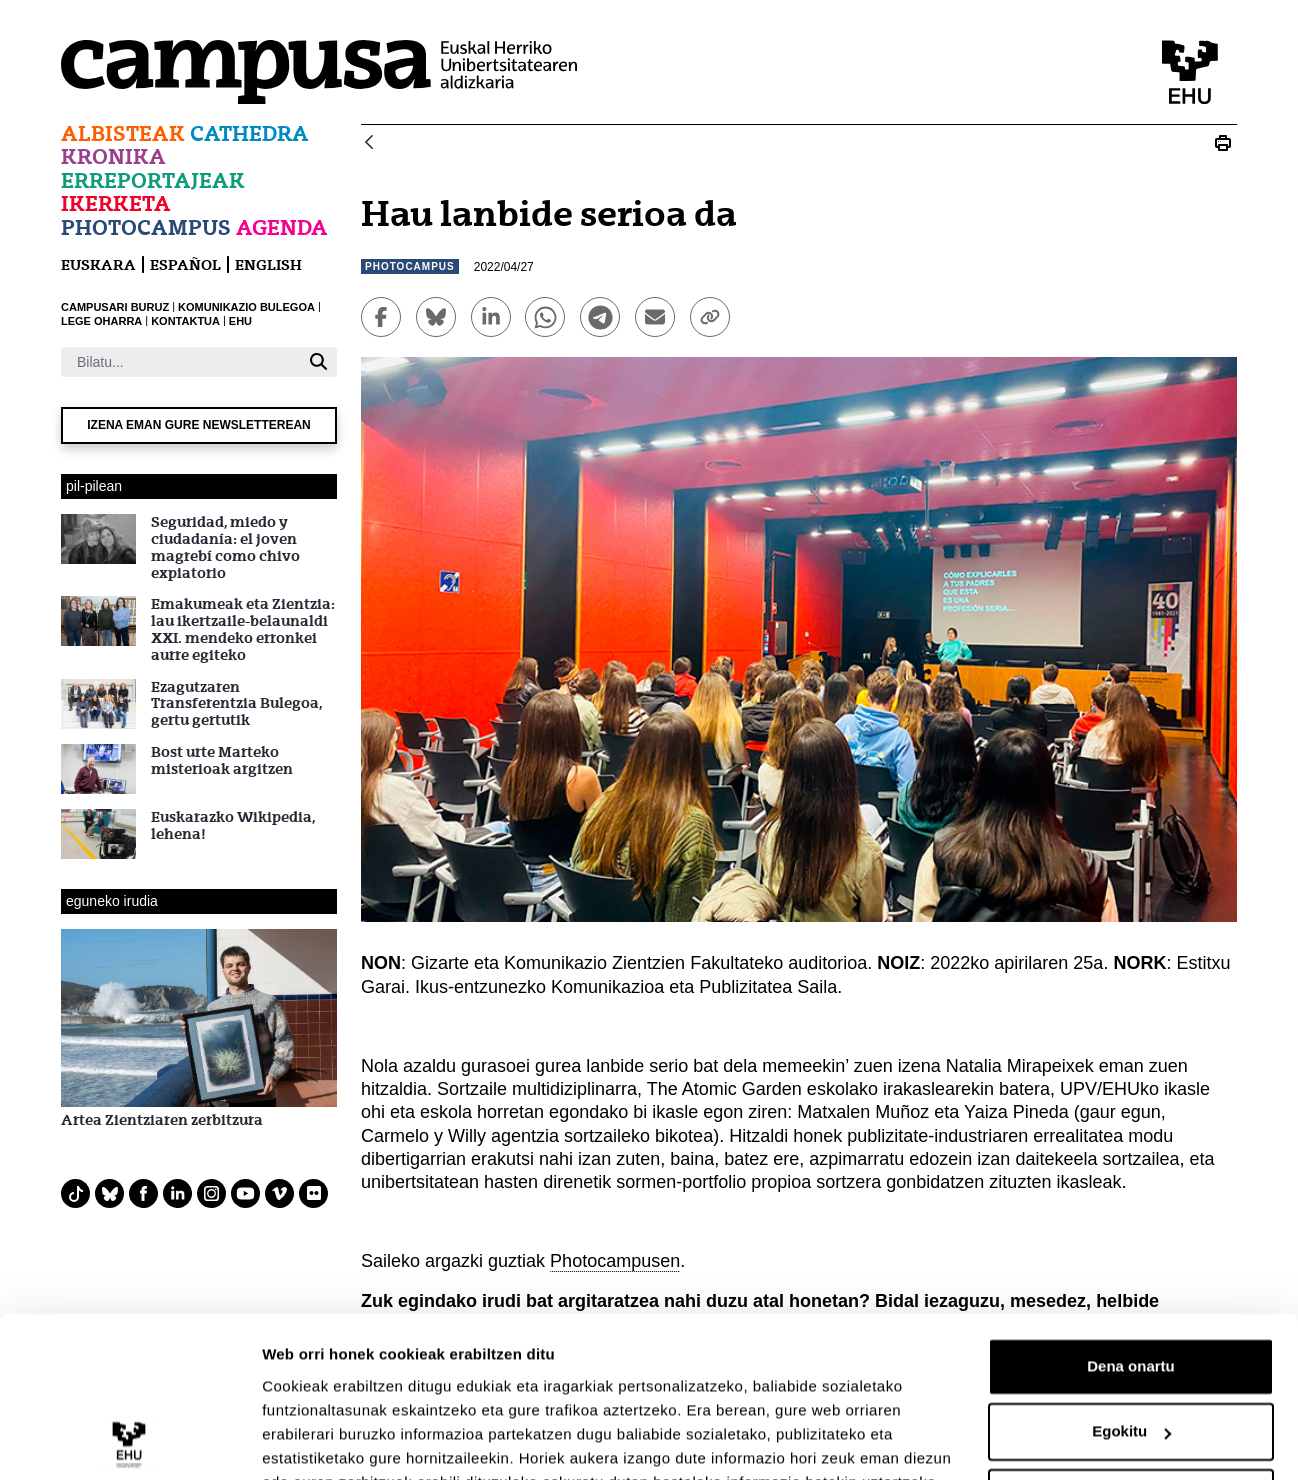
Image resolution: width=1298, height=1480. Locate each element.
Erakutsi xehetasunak (340, 1440)
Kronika (113, 156)
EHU (240, 321)
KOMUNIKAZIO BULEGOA (246, 307)
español (185, 264)
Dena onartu (1131, 1269)
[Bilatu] (180, 362)
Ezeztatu (1131, 1400)
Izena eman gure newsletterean (199, 425)
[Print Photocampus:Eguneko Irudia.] (1223, 143)
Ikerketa (116, 203)
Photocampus (146, 227)
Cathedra (249, 133)
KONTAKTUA (185, 321)
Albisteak (123, 133)
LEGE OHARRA (101, 321)
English (268, 264)
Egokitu (1131, 1334)
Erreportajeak (153, 180)
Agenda (282, 227)
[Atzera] (369, 143)
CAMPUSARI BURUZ (115, 307)
